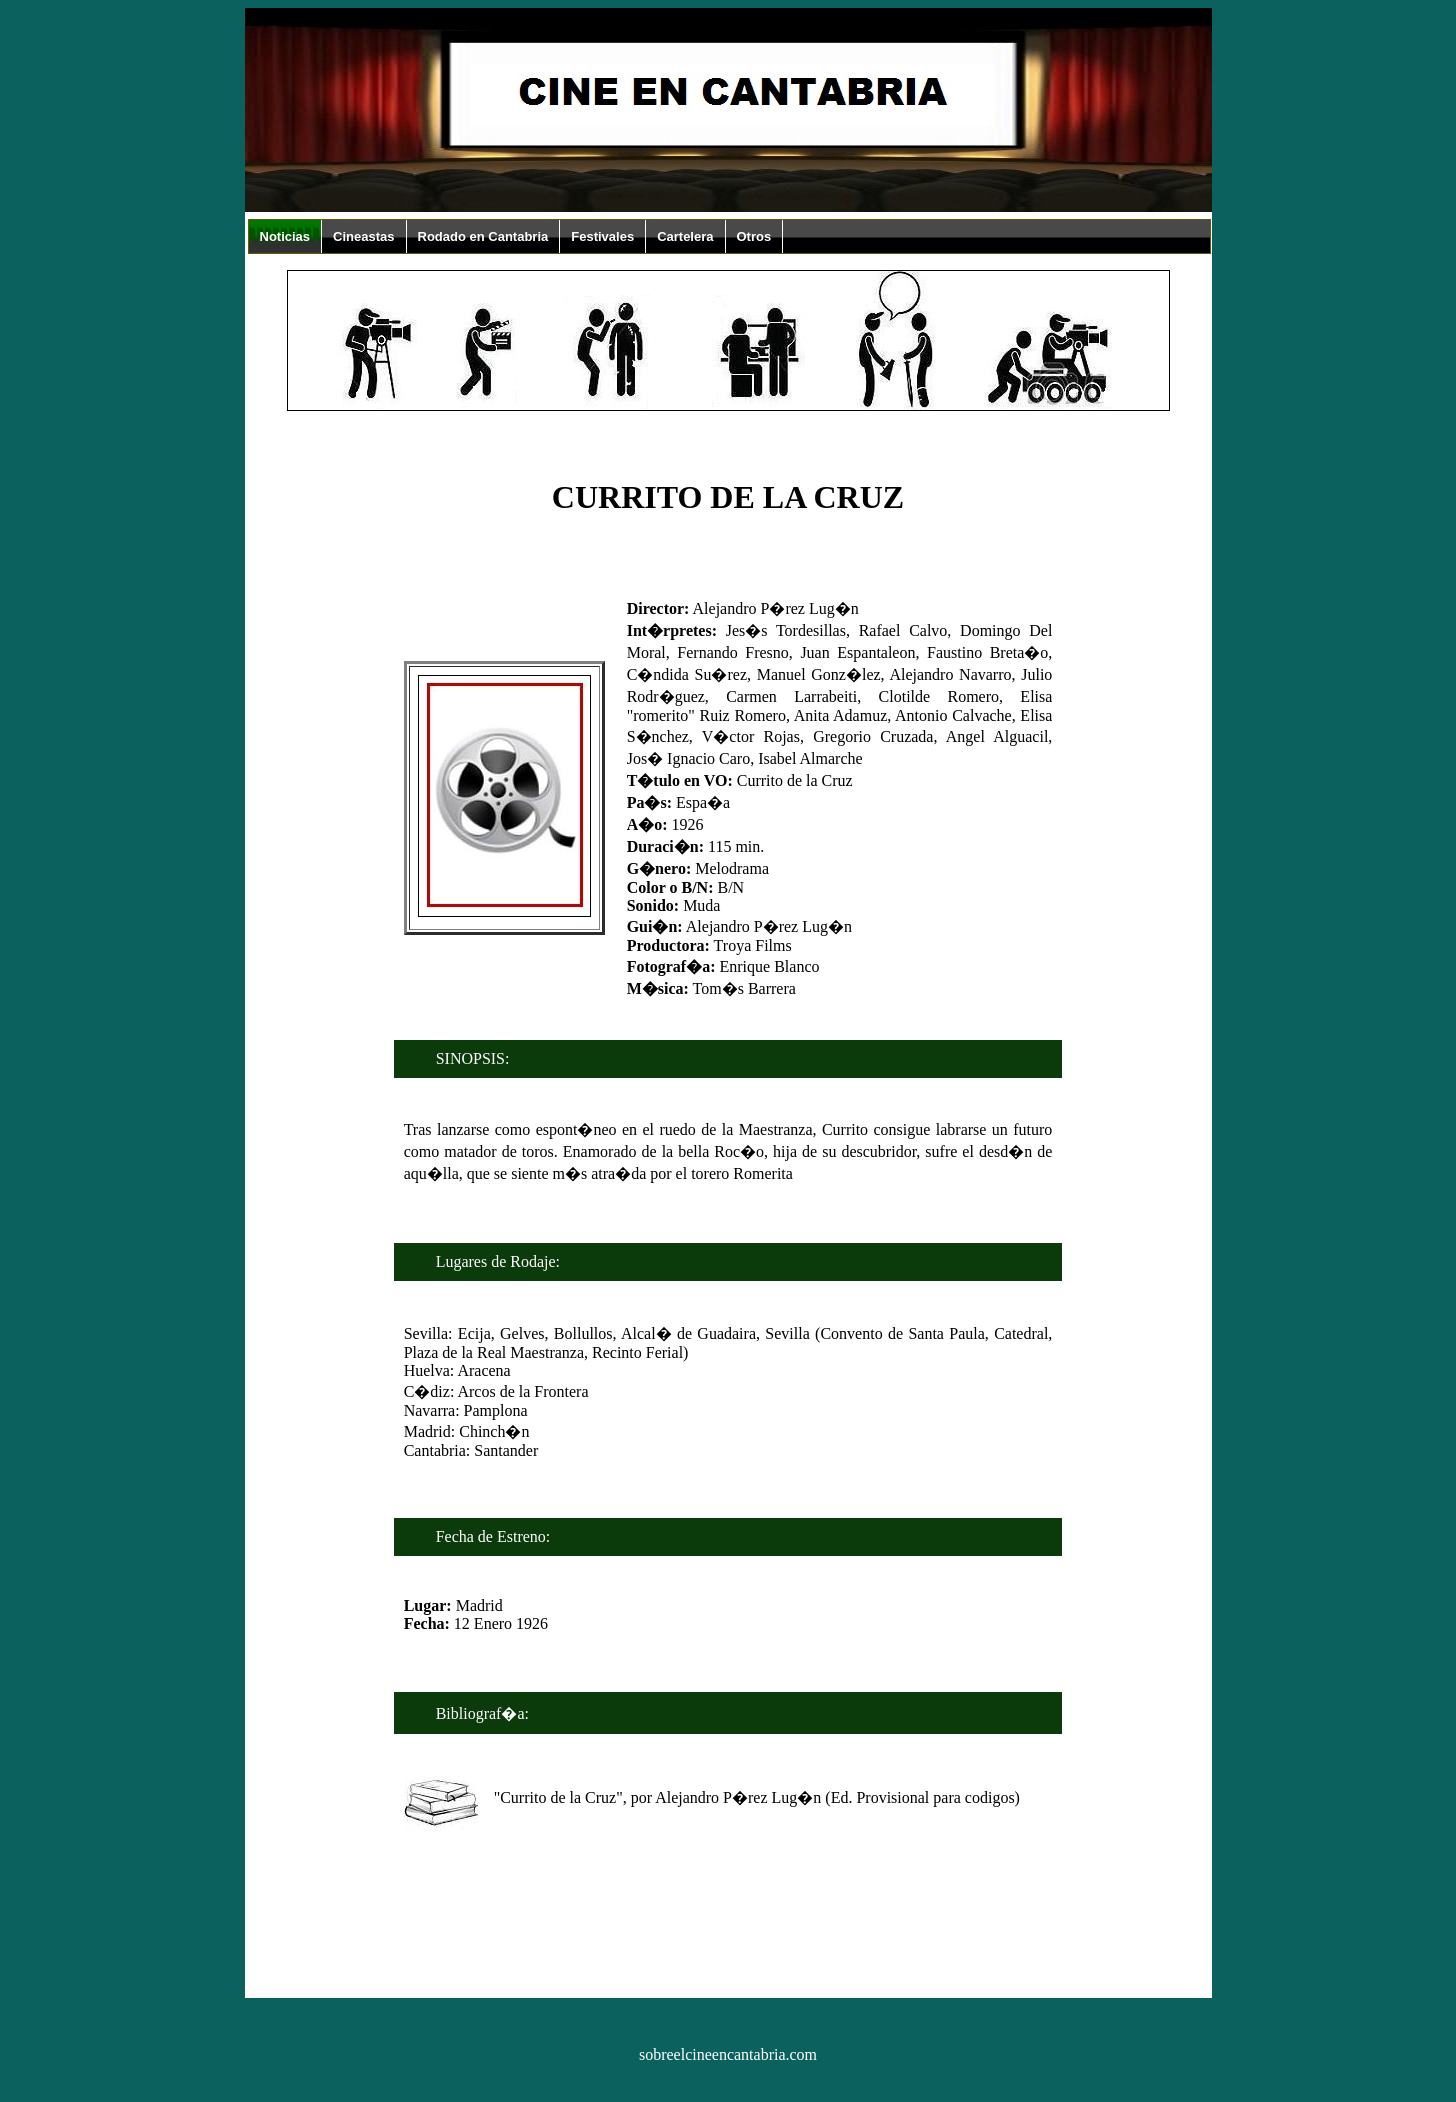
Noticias (285, 236)
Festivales (602, 236)
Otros (754, 236)
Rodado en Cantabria (483, 236)
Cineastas (363, 236)
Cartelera (685, 236)
